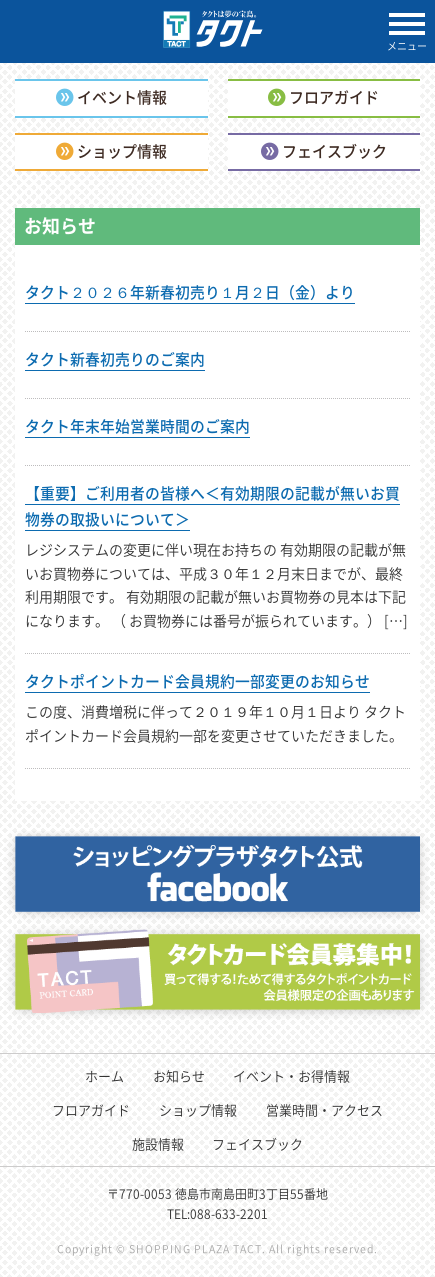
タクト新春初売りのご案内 (115, 359)
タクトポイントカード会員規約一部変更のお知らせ (197, 681)
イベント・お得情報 (291, 1075)
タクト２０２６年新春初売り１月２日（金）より (190, 292)
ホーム (104, 1075)
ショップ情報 (198, 1109)
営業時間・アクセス (324, 1109)
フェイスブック (257, 1143)
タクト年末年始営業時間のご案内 (137, 426)
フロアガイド (91, 1109)
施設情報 (158, 1143)
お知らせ (179, 1075)
